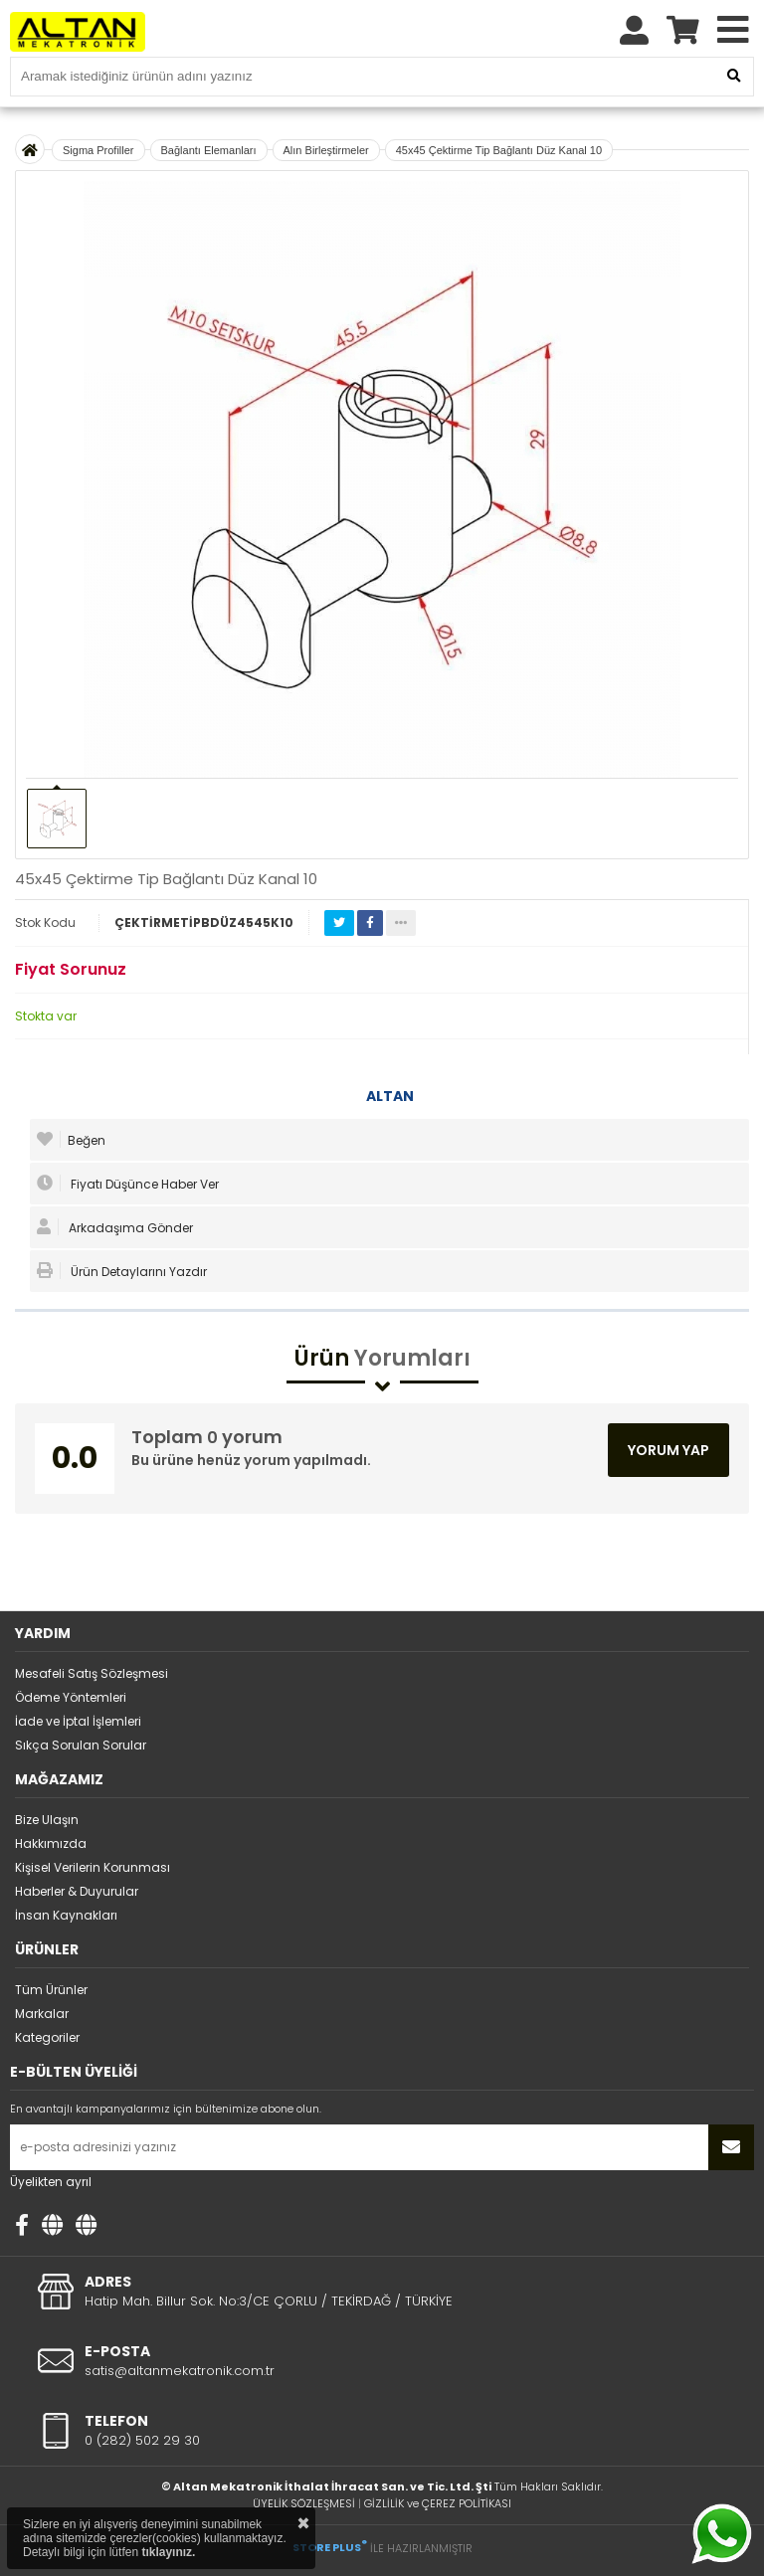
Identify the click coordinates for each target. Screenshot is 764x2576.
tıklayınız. (168, 2552)
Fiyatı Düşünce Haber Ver (128, 1184)
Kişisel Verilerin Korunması (92, 1867)
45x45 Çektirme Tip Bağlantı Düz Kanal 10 (499, 150)
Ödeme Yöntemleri (70, 1697)
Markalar (42, 2013)
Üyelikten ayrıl (51, 2181)
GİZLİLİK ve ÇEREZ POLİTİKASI (437, 2503)
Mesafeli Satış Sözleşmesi (91, 1673)
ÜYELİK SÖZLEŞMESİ (304, 2503)
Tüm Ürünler (51, 1989)
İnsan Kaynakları (66, 1915)
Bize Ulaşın (47, 1819)
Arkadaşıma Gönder (115, 1227)
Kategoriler (47, 2037)
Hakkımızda (51, 1843)
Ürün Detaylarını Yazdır (122, 1271)
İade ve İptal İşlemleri (78, 1721)
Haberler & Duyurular (76, 1891)
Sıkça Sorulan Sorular (80, 1745)
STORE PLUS (329, 2547)
